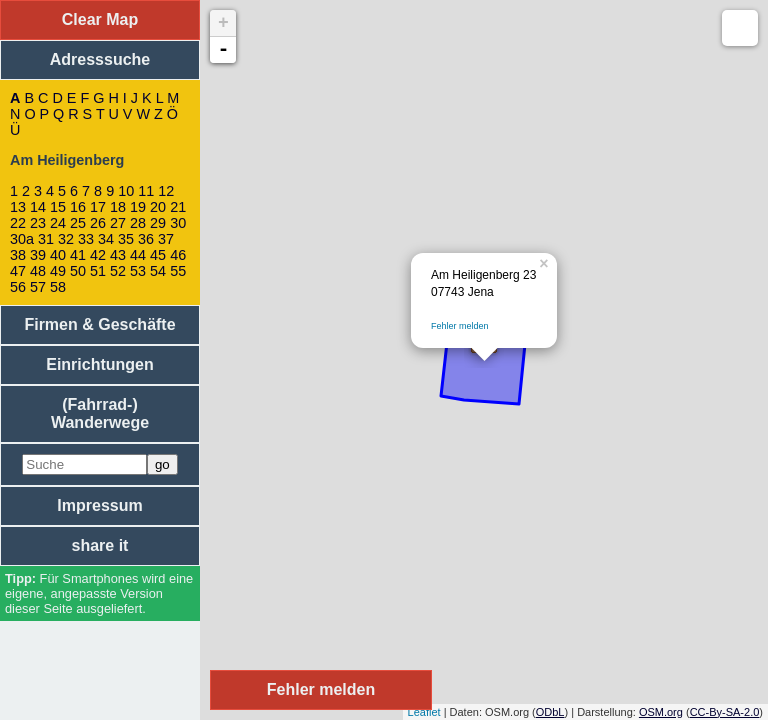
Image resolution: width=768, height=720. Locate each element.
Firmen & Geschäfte (99, 324)
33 (86, 239)
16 (78, 207)
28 (138, 223)
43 (118, 255)
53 (138, 271)
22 (18, 223)
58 (58, 287)
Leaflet (424, 712)
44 (138, 255)
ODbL (550, 712)
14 (38, 207)
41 (78, 255)
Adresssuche (100, 59)
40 (58, 255)
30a (22, 239)
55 (178, 271)
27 (118, 223)
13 (18, 207)
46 (178, 255)
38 (18, 255)
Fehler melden (460, 326)
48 (38, 271)
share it (100, 545)
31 (46, 239)
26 (98, 223)
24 (58, 223)
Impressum (99, 505)
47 (18, 271)
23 (38, 223)
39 (38, 255)
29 (158, 223)
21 (178, 207)
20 (158, 207)
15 (58, 207)
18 (118, 207)
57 (38, 287)
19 (138, 207)
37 (166, 239)
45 (158, 255)
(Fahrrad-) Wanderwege (100, 413)
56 (18, 287)
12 (166, 191)
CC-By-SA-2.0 (725, 712)
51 (98, 271)
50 (78, 271)
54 (158, 271)
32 (66, 239)
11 (146, 191)
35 (126, 239)
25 (78, 223)
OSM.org (661, 712)
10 (126, 191)
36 (146, 239)
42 (98, 255)
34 (106, 239)
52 (118, 271)
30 (178, 223)
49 (58, 271)
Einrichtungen (100, 364)
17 (98, 207)
